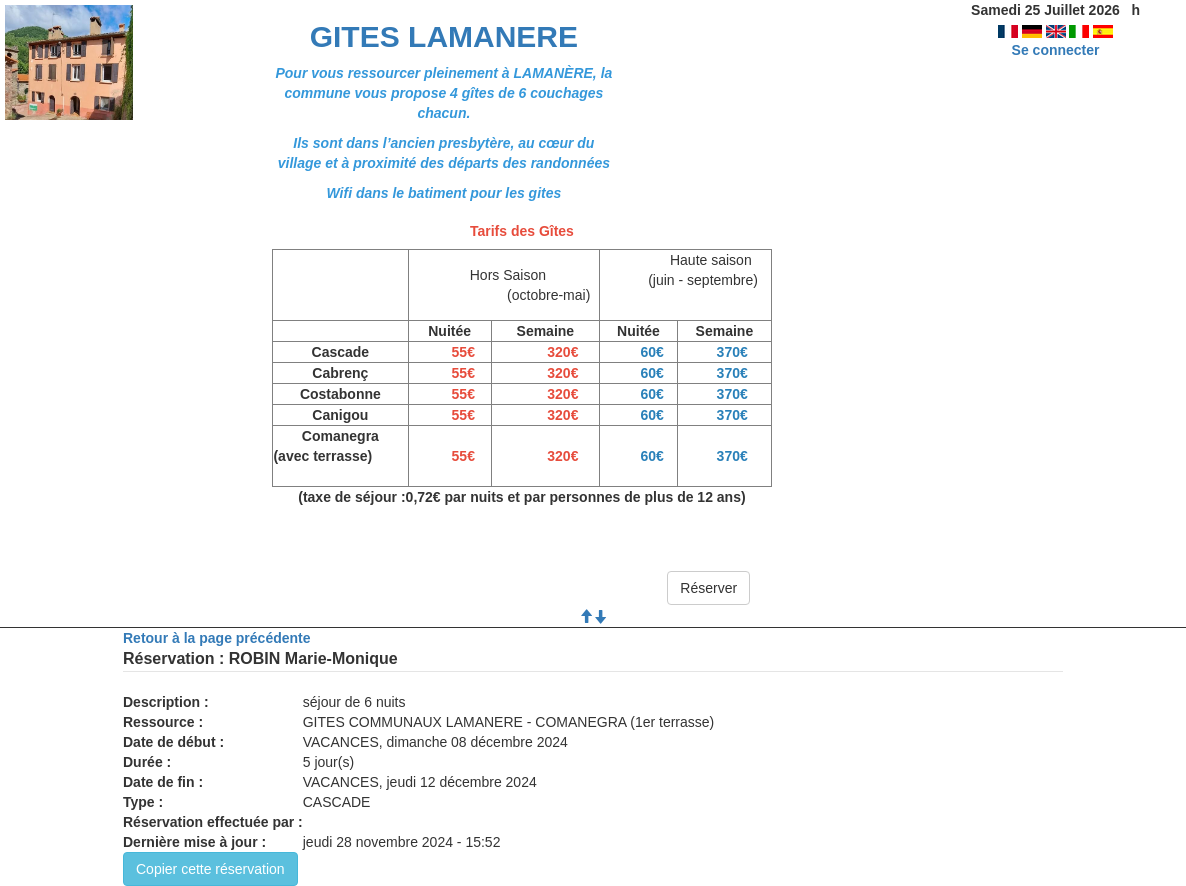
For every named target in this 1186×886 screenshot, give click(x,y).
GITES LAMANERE (444, 36)
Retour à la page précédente (217, 638)
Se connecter (1056, 50)
